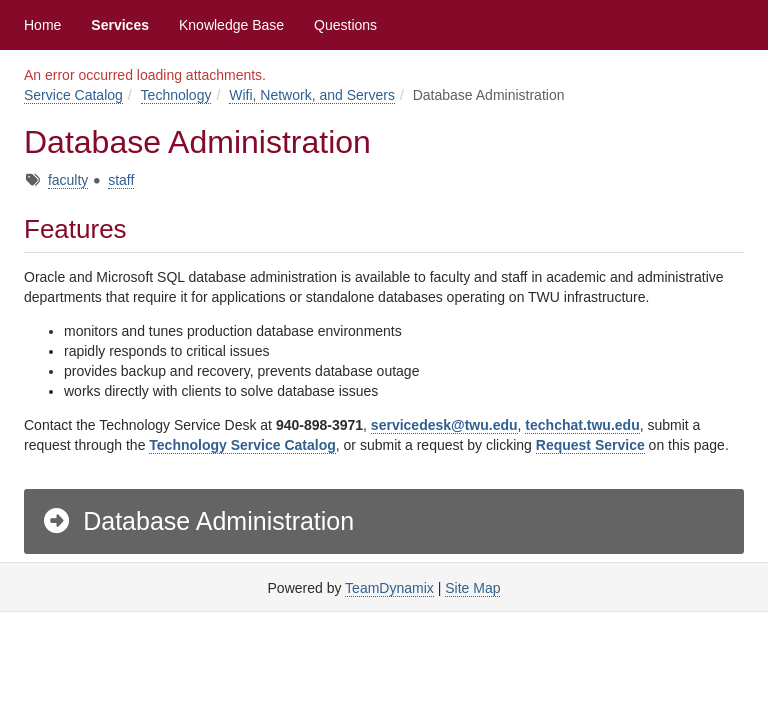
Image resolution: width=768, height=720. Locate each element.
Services (120, 25)
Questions (345, 25)
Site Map (472, 588)
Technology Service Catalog (242, 445)
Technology (176, 95)
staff (121, 180)
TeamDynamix (389, 588)
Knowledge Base (231, 25)
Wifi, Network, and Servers (312, 95)
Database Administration (197, 521)
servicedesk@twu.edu (444, 425)
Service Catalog (73, 95)
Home (42, 25)
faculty (68, 180)
